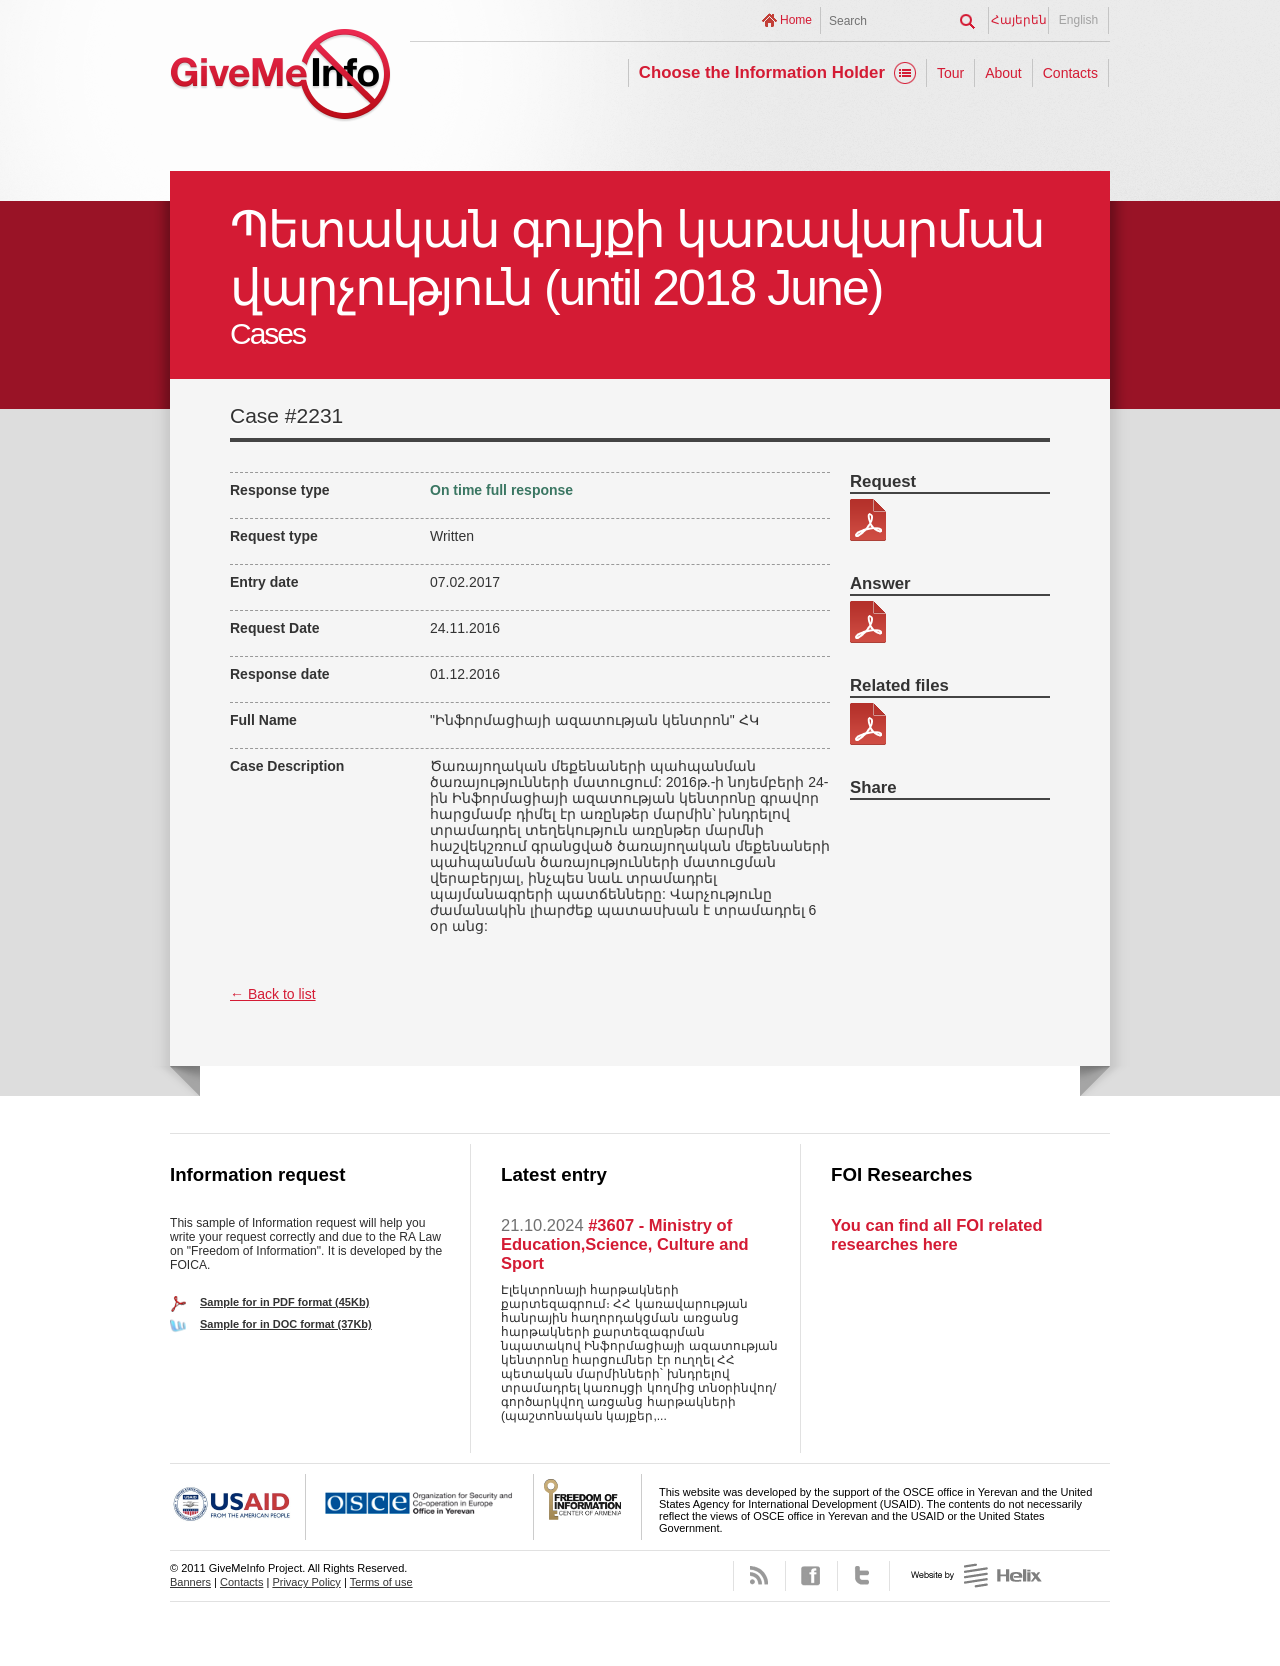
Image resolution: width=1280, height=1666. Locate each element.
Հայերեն (1019, 20)
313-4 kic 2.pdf (868, 724)
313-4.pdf (868, 520)
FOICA (588, 1507)
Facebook (811, 1576)
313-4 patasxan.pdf (868, 622)
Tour (950, 73)
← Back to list (273, 994)
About (1003, 73)
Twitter (863, 1576)
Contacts (1070, 73)
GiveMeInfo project (280, 77)
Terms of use (381, 1582)
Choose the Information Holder (762, 72)
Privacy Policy (306, 1582)
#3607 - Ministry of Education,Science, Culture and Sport (625, 1244)
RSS (759, 1576)
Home (796, 20)
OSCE (420, 1507)
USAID (238, 1507)
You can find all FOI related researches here (936, 1234)
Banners (190, 1582)
